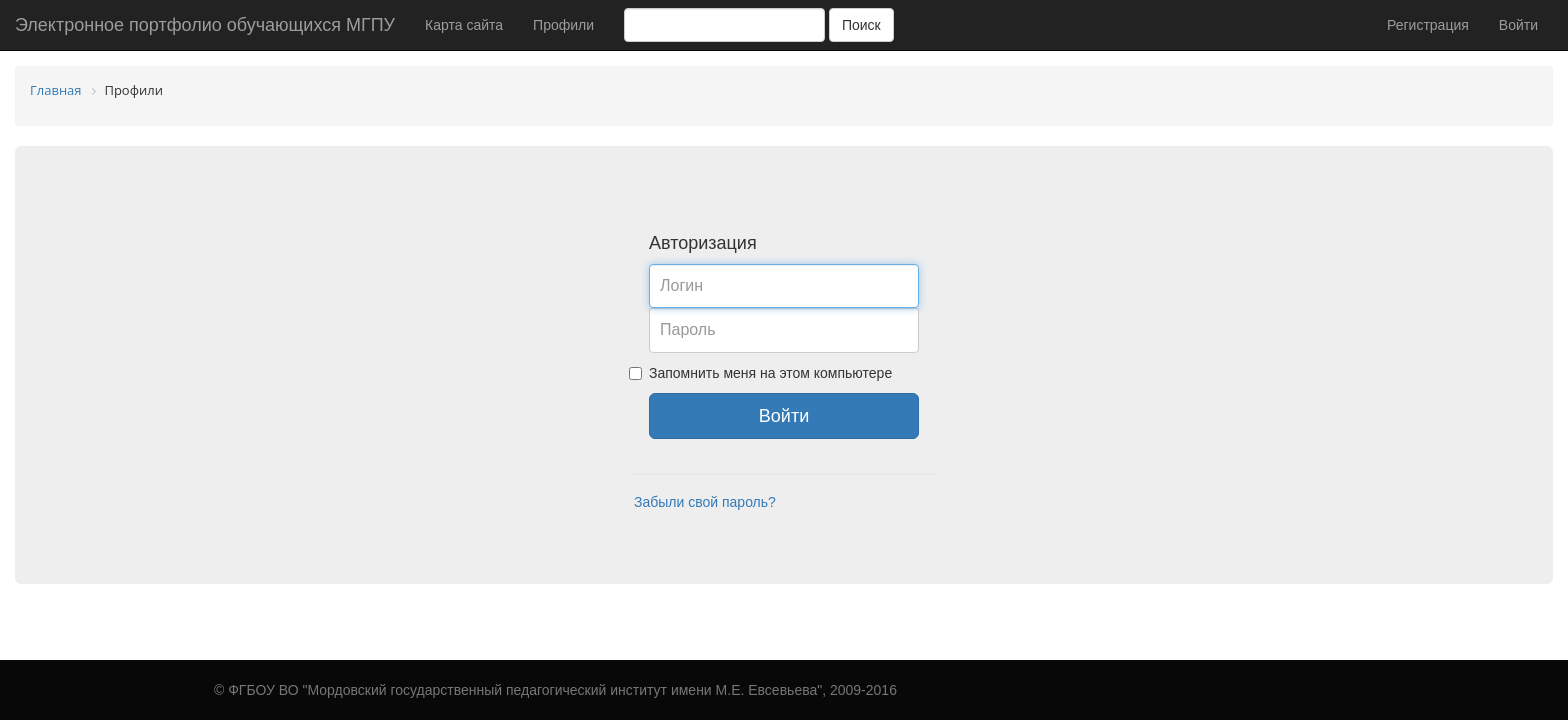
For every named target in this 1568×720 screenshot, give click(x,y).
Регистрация (1428, 25)
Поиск (861, 25)
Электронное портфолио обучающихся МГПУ (205, 25)
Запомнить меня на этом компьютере (770, 373)
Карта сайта (464, 25)
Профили (563, 25)
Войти (1518, 25)
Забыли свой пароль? (705, 502)
